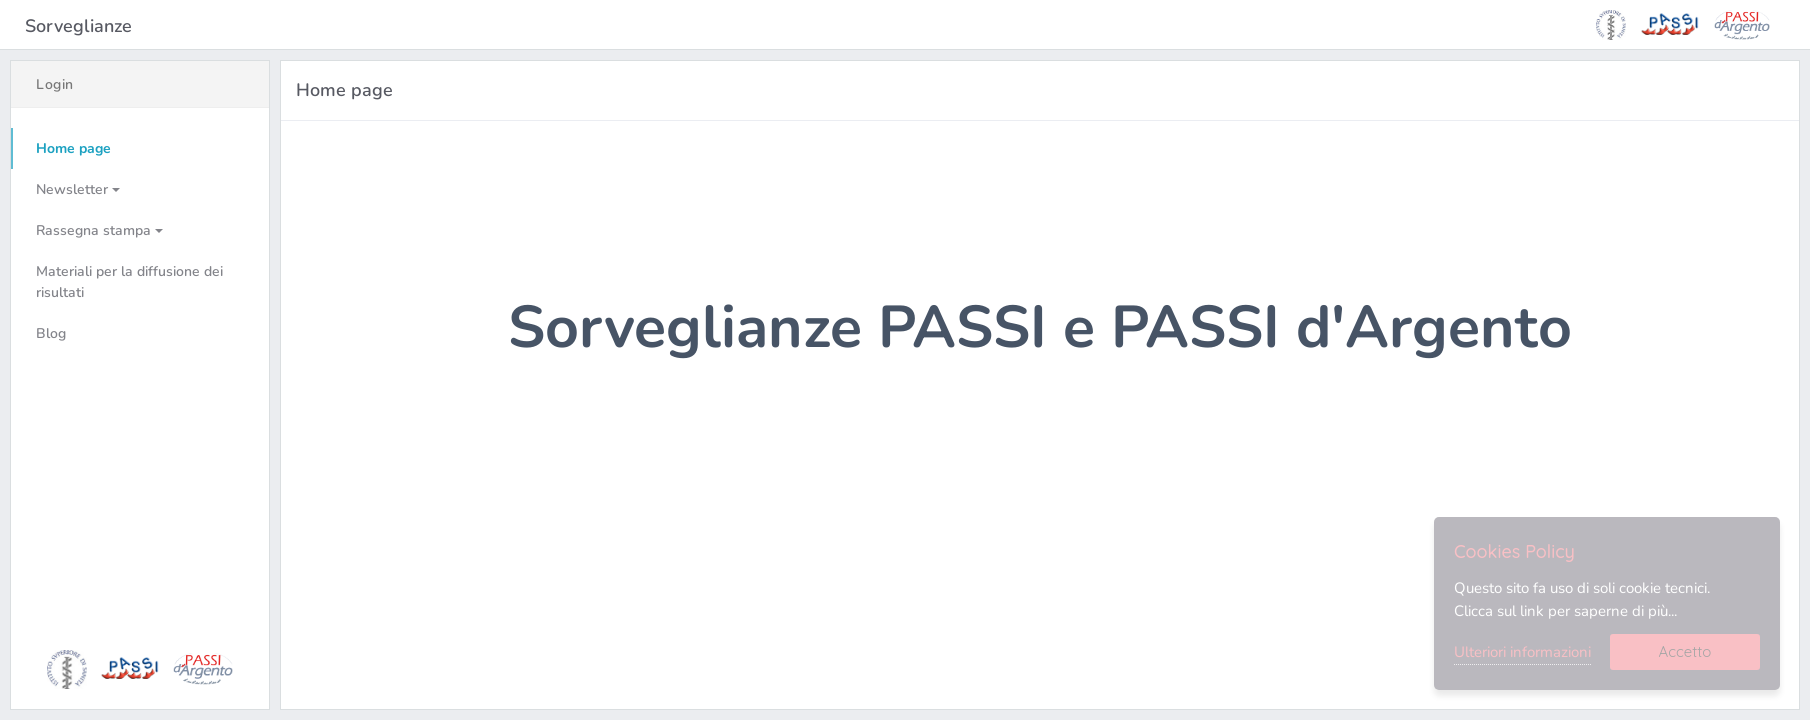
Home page (73, 148)
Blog (51, 333)
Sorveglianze (81, 26)
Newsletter (72, 189)
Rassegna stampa (93, 230)
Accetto (1685, 651)
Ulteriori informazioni (1522, 652)
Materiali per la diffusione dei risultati (129, 282)
